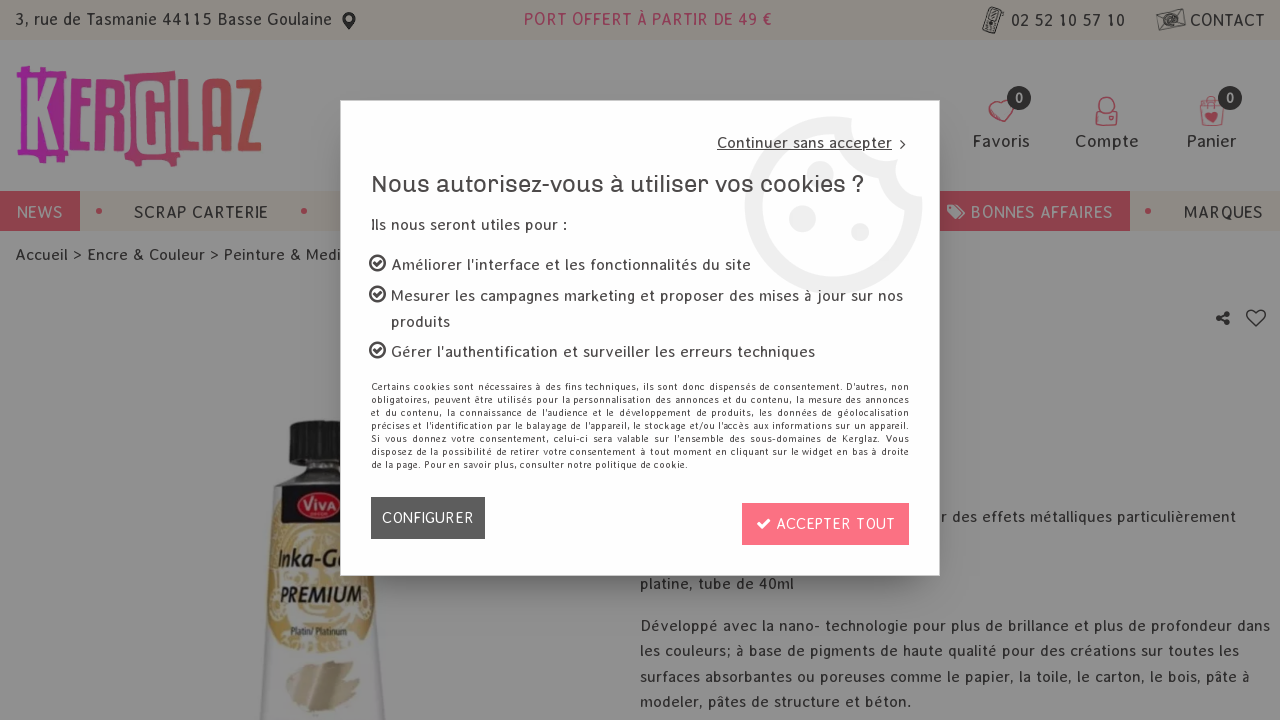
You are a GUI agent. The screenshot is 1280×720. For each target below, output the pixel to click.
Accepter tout (821, 517)
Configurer (429, 517)
